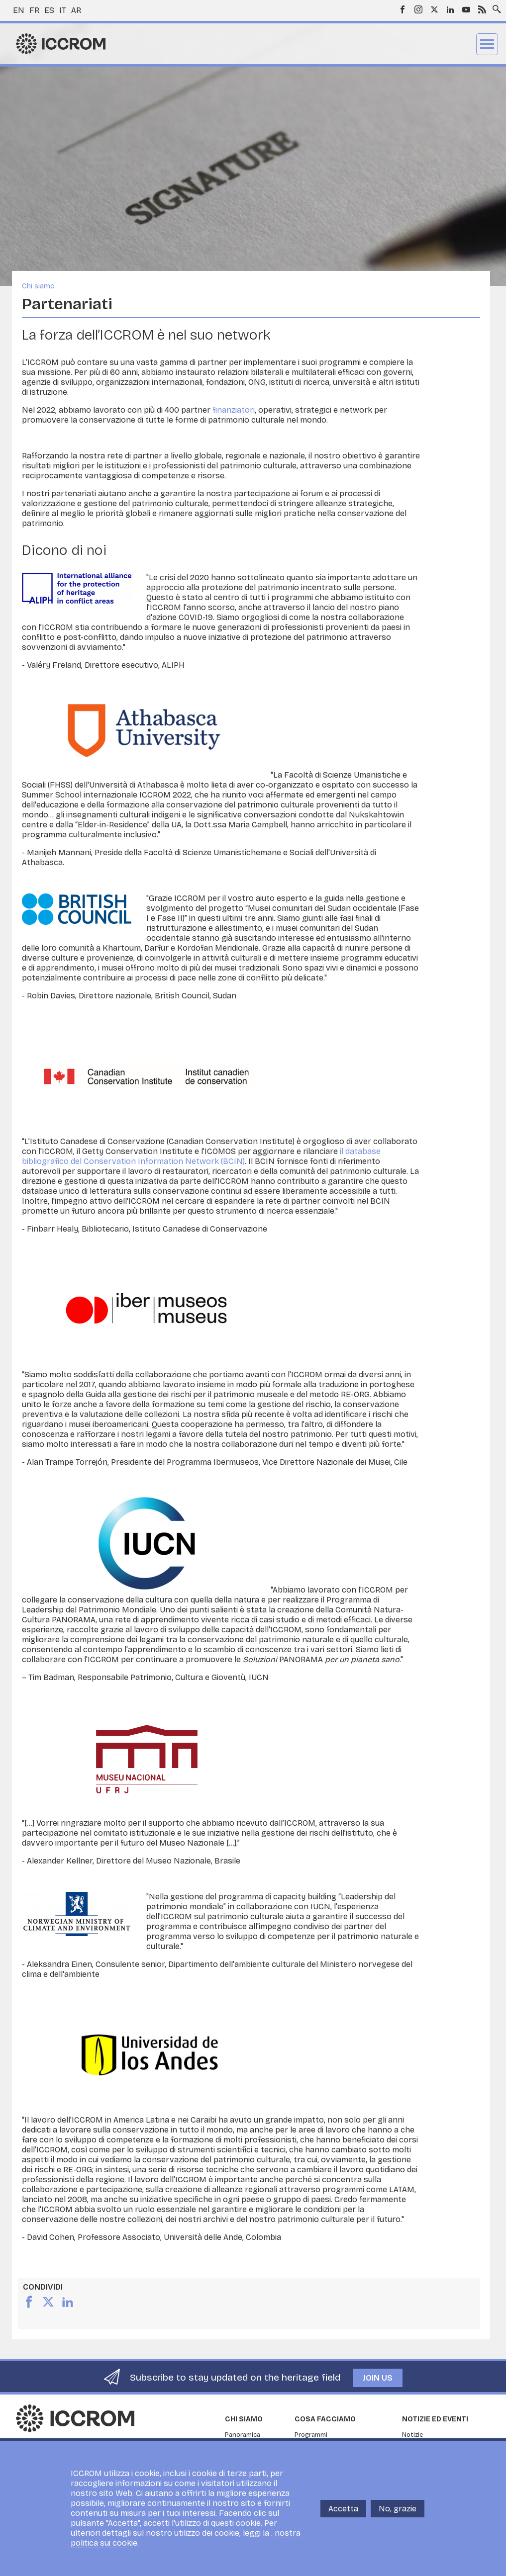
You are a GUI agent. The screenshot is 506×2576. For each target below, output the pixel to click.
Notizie (412, 2435)
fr (34, 10)
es (49, 10)
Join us (378, 2378)
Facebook (402, 9)
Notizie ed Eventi (435, 2419)
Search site (495, 6)
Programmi (311, 2435)
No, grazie (397, 2515)
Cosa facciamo (325, 2419)
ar (76, 10)
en (18, 10)
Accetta (343, 2515)
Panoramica (242, 2435)
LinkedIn (450, 9)
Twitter (434, 9)
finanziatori (233, 410)
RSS (482, 9)
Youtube (466, 9)
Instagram (418, 9)
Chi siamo (38, 286)
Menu (487, 44)
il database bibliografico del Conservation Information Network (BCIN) (201, 1156)
